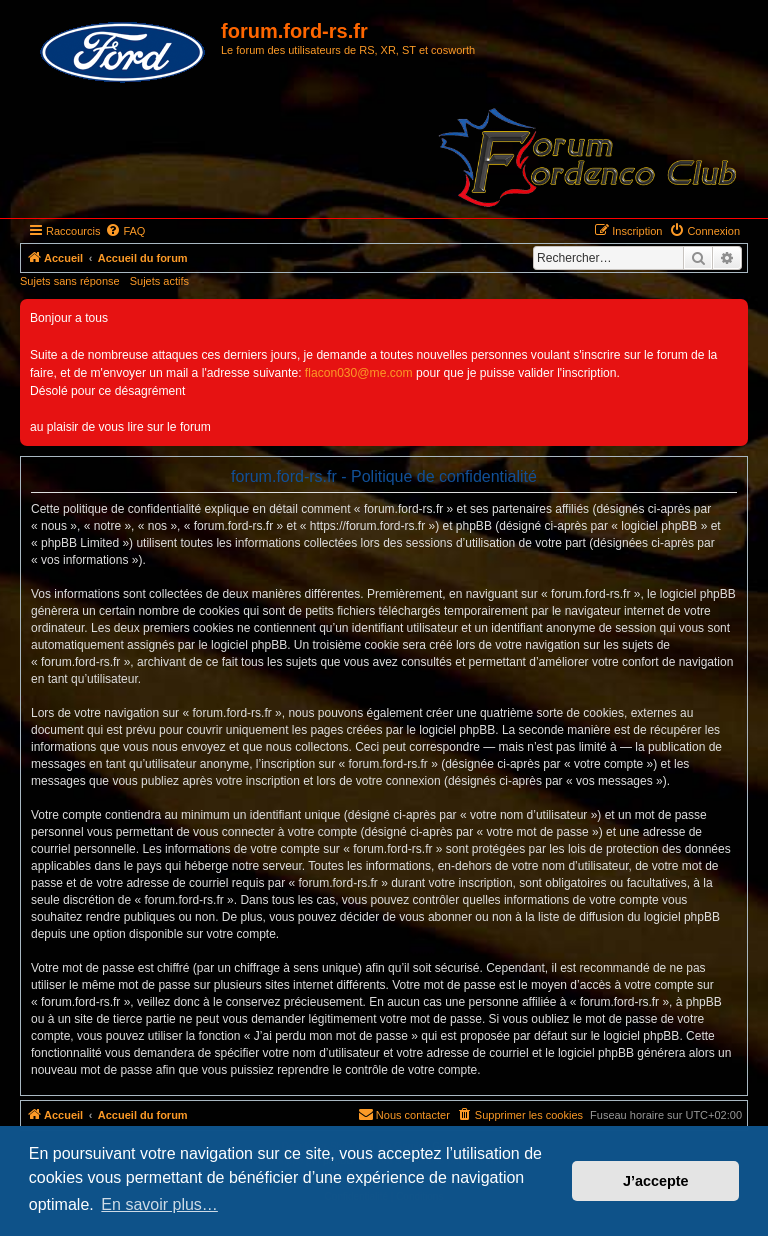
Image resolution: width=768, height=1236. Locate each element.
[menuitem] (125, 231)
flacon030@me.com (359, 373)
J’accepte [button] (656, 1181)
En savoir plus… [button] (159, 1204)
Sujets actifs (159, 281)
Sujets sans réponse (70, 281)
